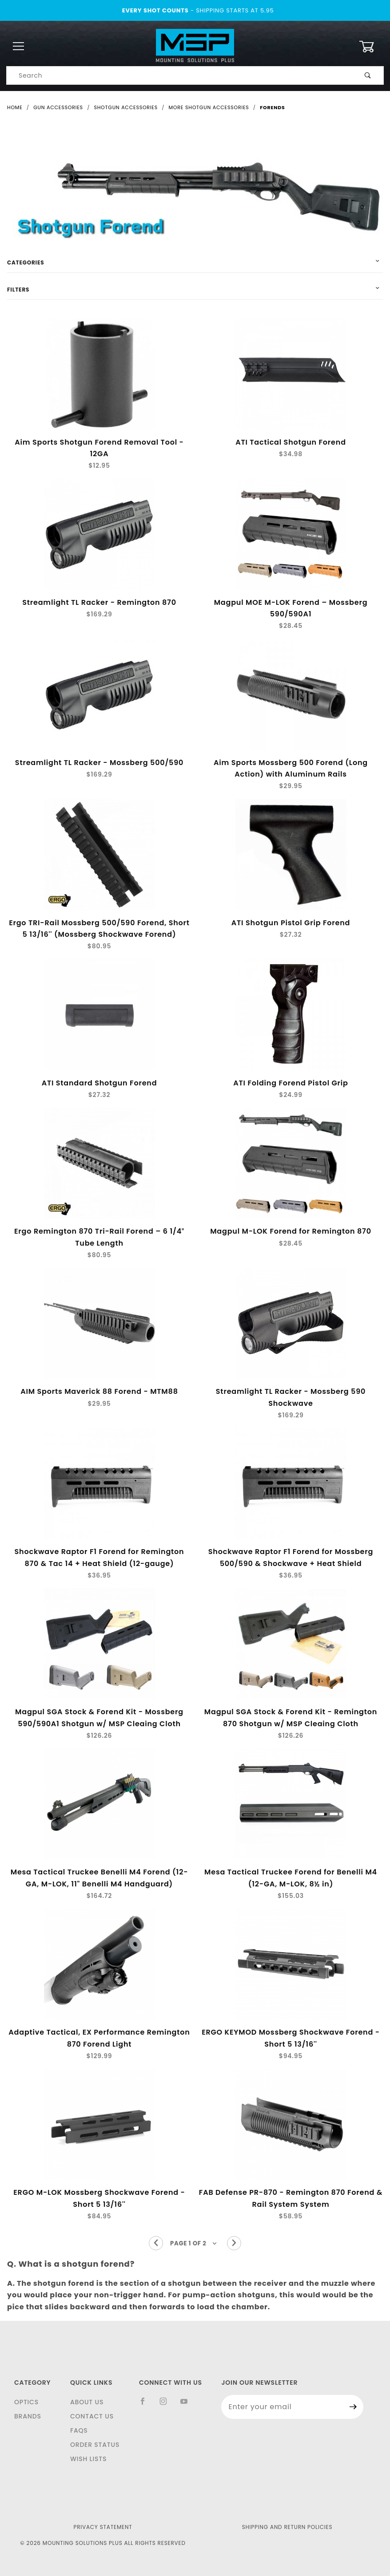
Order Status (94, 2444)
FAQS (79, 2430)
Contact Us (92, 2416)
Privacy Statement (102, 2527)
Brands (27, 2416)
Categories (25, 262)
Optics (26, 2402)
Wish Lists (88, 2458)
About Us (86, 2402)
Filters (18, 289)
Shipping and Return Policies (287, 2527)
